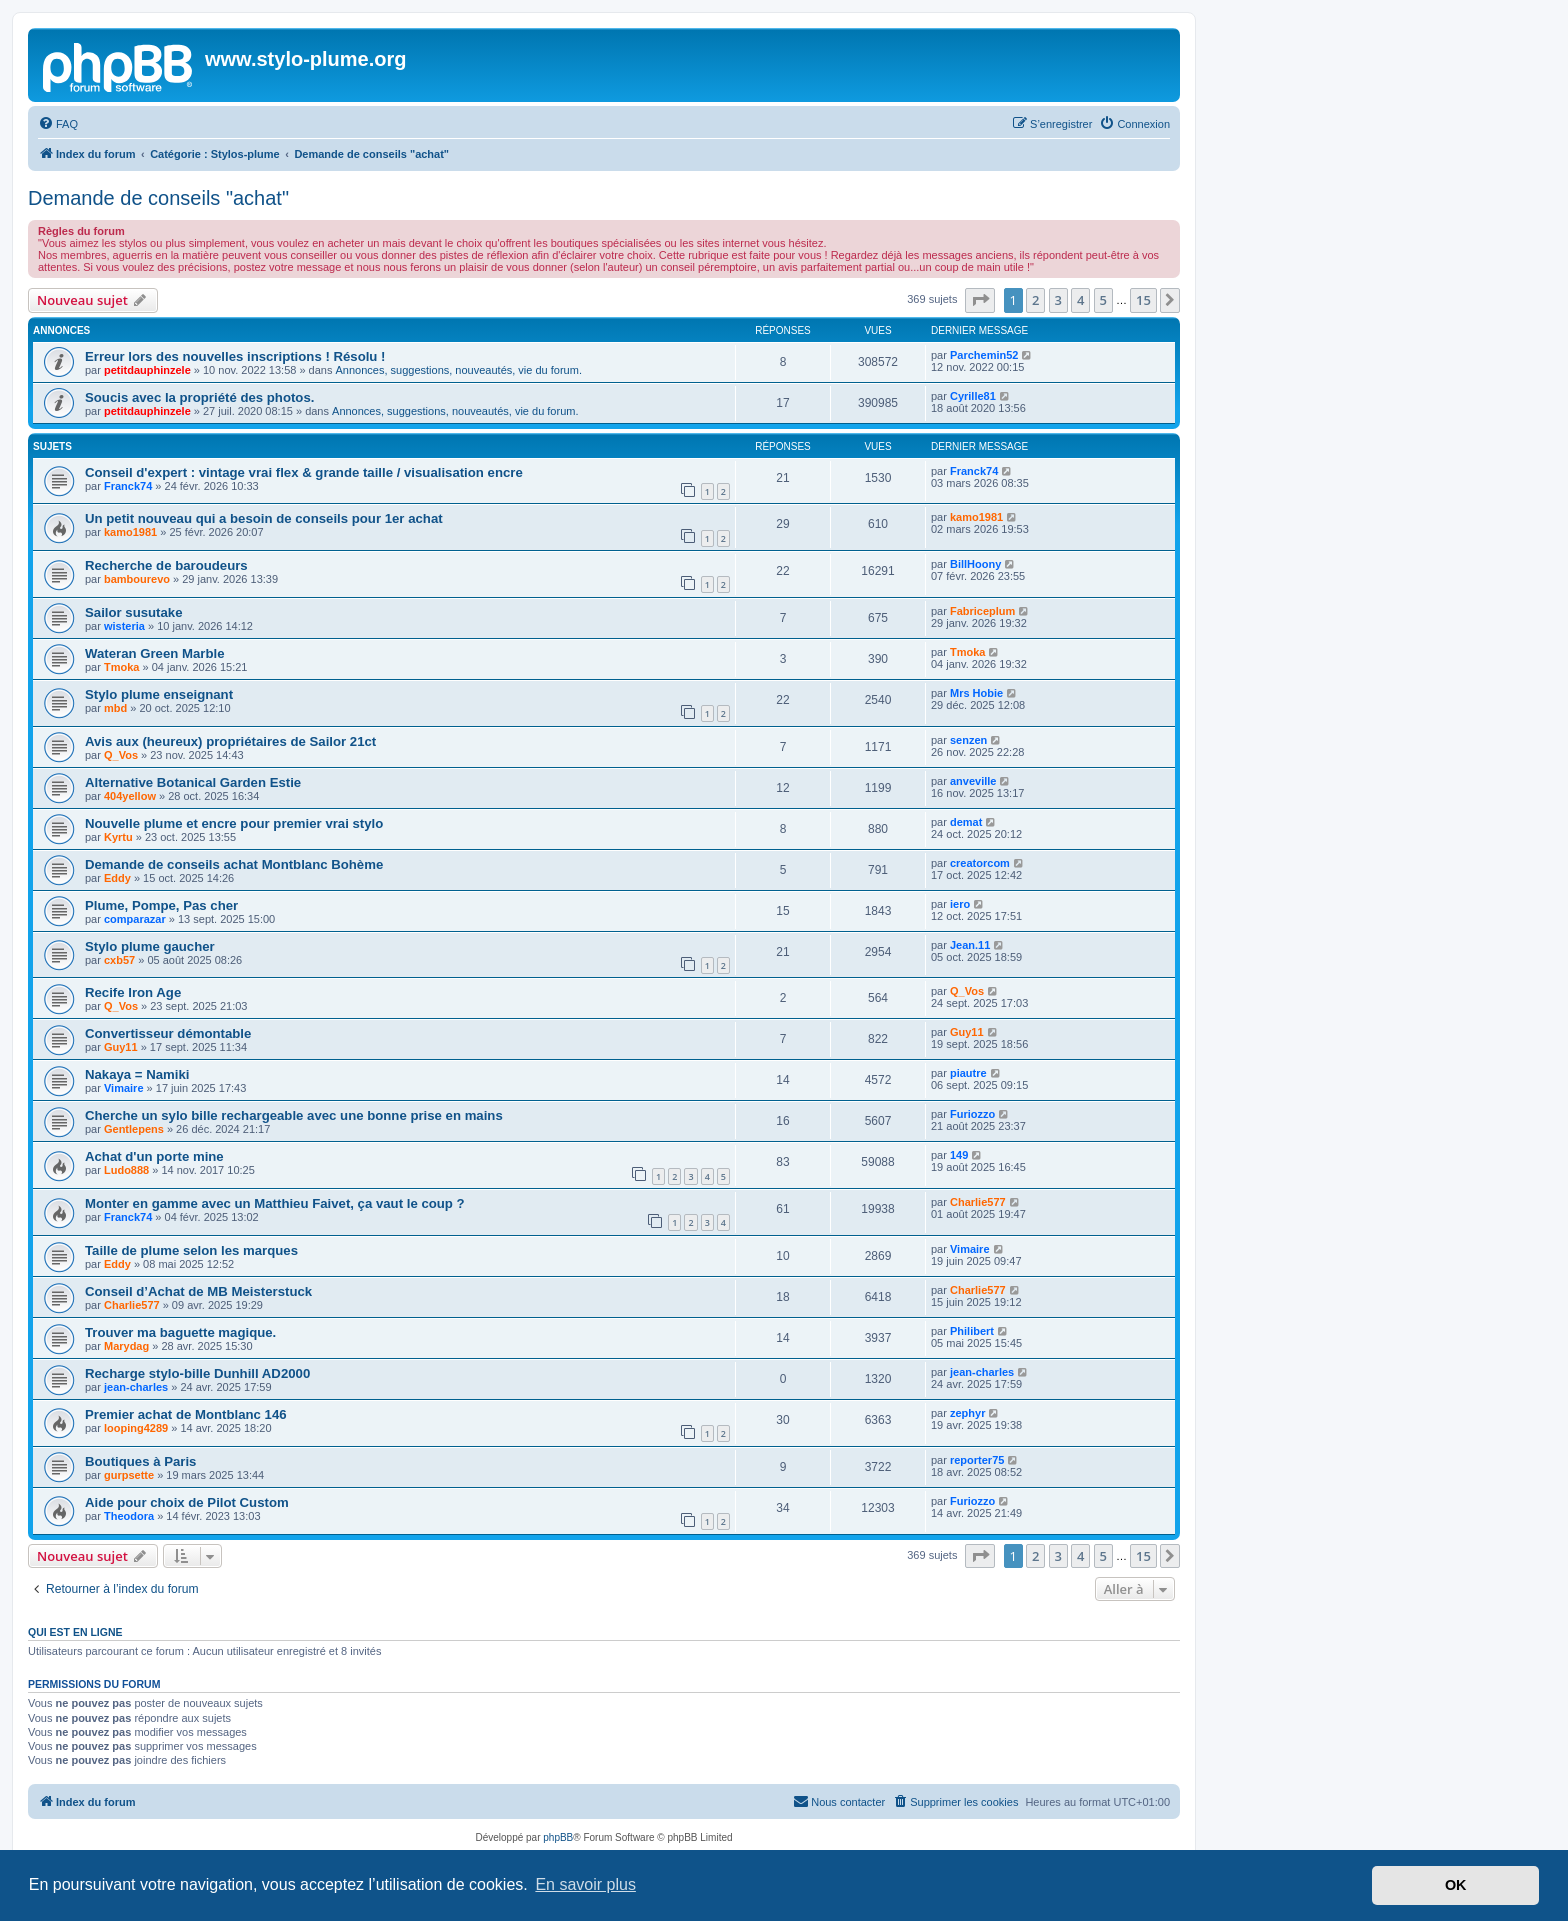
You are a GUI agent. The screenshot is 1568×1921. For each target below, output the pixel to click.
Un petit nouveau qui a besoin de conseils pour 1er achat (264, 518)
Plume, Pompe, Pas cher (161, 905)
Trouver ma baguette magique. (180, 1332)
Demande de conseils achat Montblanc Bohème (234, 864)
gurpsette (129, 1475)
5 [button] (1103, 300)
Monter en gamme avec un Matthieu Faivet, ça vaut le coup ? (275, 1203)
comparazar (135, 919)
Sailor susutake (133, 612)
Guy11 (121, 1047)
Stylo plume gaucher (150, 946)
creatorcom (980, 863)
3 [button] (1058, 300)
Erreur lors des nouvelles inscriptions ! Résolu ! (235, 356)
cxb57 (119, 960)
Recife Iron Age (133, 992)
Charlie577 (978, 1202)
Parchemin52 (984, 355)
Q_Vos (121, 755)
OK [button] (1456, 1885)
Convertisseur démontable (168, 1033)
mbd (115, 708)
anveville (973, 781)
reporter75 (977, 1460)
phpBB (558, 1837)
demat (966, 822)
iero (960, 904)
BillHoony (975, 564)
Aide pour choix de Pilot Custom (187, 1502)
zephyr (967, 1413)
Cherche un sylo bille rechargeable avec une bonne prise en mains (294, 1115)
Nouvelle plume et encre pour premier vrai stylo (234, 823)
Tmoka (121, 667)
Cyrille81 (973, 396)
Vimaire (124, 1088)
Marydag (126, 1346)
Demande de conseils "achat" (158, 198)
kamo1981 (130, 532)
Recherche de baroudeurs (166, 565)
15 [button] (1143, 300)
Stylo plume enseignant (159, 694)
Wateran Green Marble (155, 653)
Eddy (117, 878)
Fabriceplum (982, 611)
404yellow (130, 796)
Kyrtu (118, 837)
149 (959, 1155)
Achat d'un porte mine (154, 1156)
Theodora (129, 1516)
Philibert (972, 1331)
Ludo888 (126, 1170)
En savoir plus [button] (585, 1884)
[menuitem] (58, 124)
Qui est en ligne (75, 1632)
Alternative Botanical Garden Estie (193, 782)
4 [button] (1080, 300)
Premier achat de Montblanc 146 (186, 1414)
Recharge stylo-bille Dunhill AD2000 (197, 1373)
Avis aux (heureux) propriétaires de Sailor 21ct (230, 741)
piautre (968, 1073)
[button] (980, 300)
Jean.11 (970, 945)
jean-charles (136, 1387)
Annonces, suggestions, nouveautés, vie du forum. (459, 370)
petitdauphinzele (147, 370)
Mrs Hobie (976, 693)
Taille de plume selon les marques (191, 1250)
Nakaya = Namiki (137, 1074)
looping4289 (136, 1428)
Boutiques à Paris (140, 1461)
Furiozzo (972, 1114)
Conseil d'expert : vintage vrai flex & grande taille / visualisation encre (304, 472)
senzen (968, 740)
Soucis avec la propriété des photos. (199, 397)
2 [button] (1035, 300)
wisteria (124, 626)
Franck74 (128, 486)
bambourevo (137, 579)
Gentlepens (134, 1129)
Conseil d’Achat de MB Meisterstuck (198, 1291)
